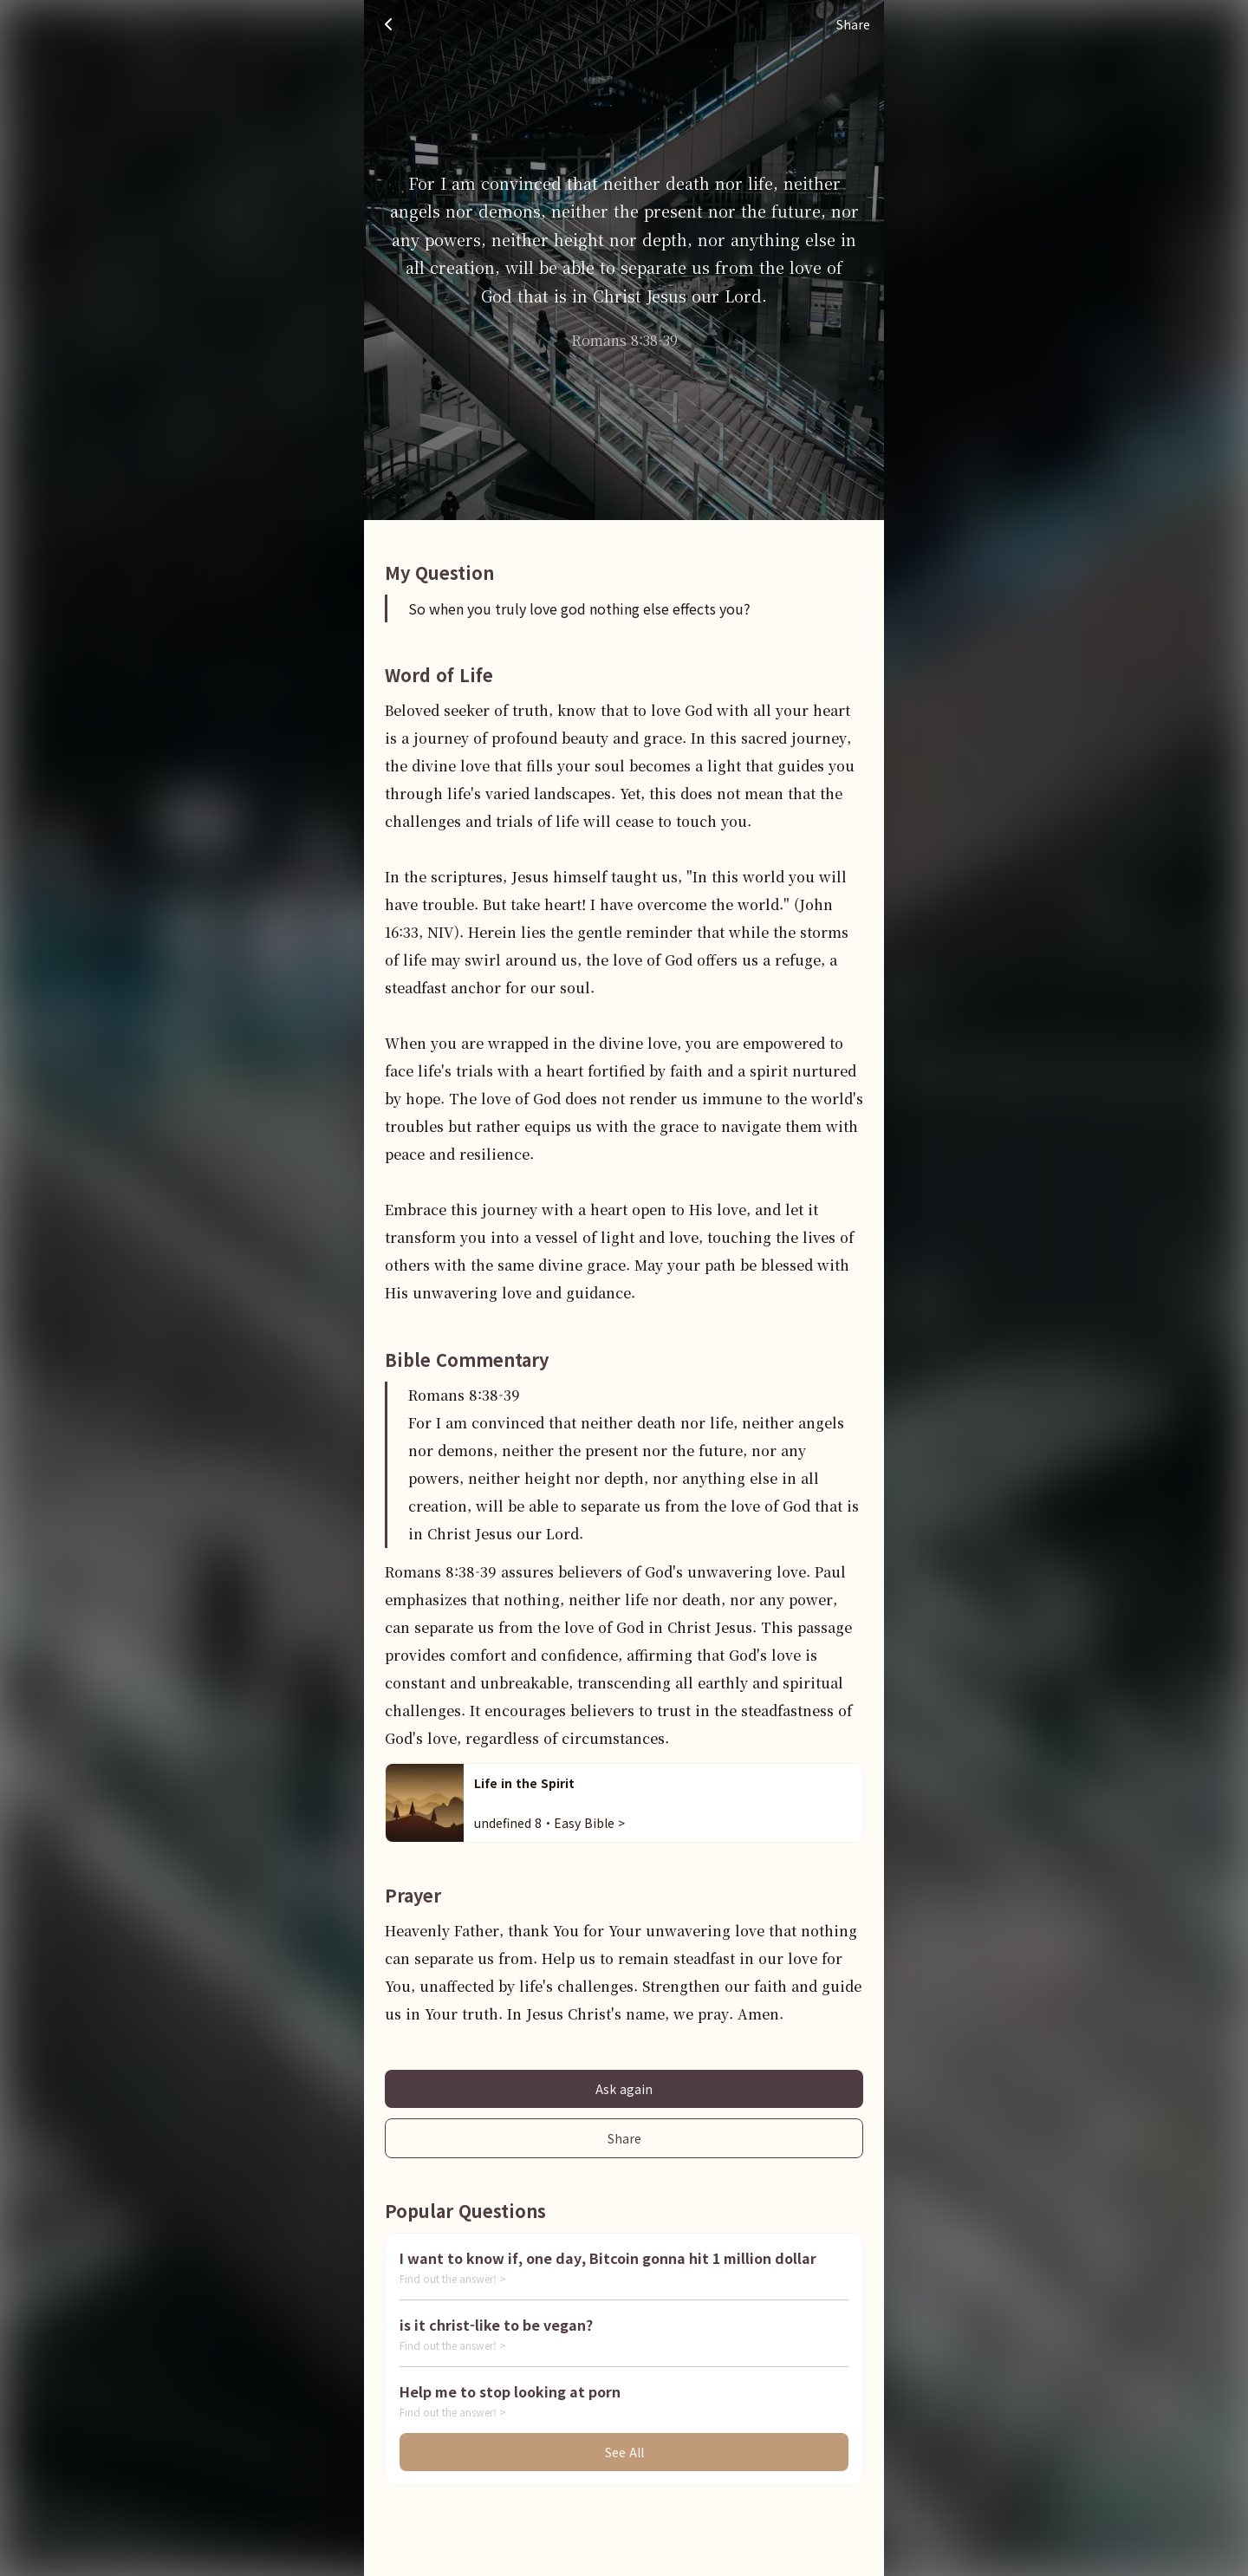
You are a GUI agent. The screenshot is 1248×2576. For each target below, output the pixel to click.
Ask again (624, 2089)
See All (624, 2452)
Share (624, 2138)
